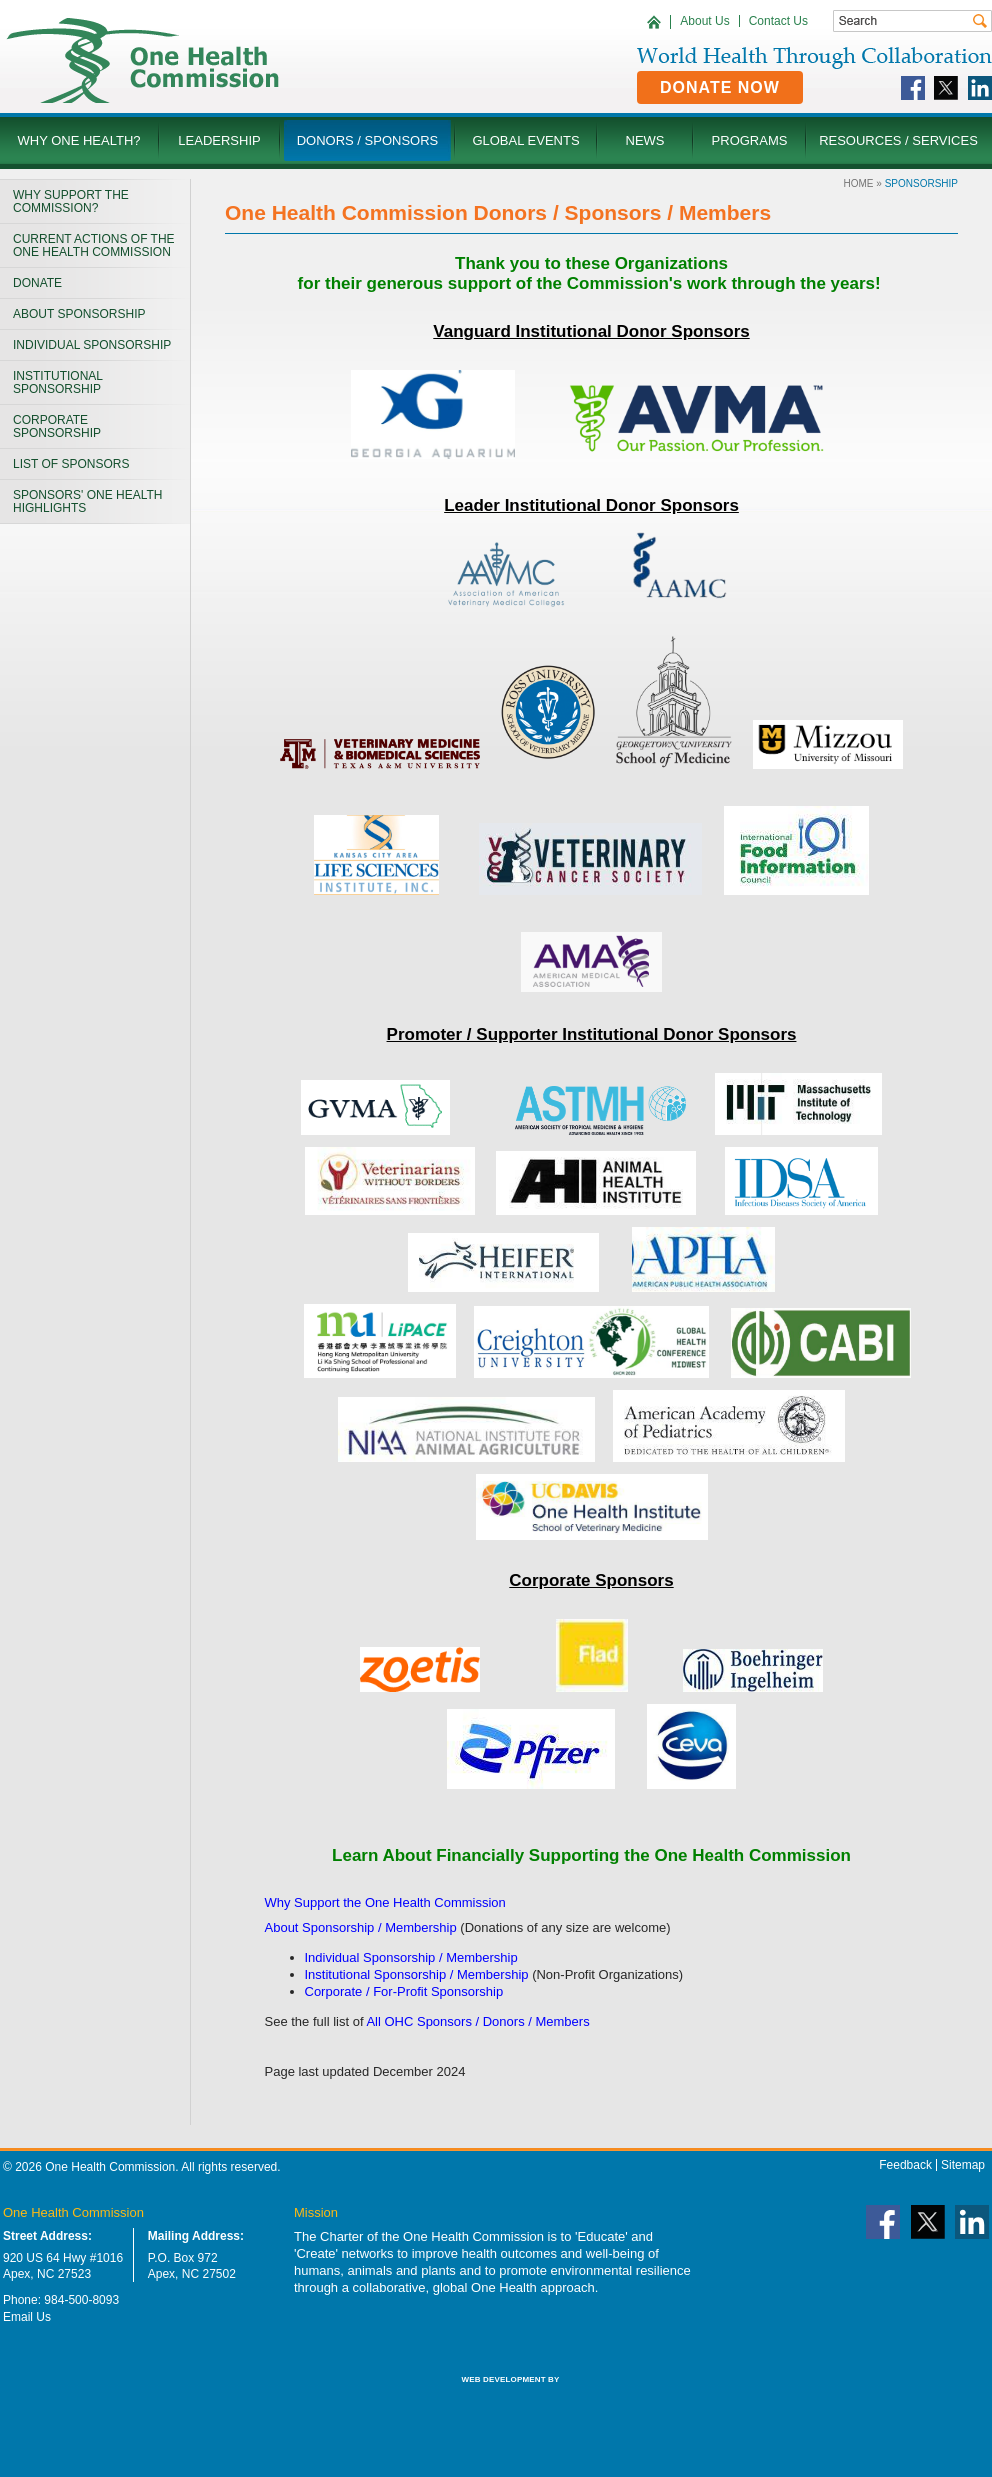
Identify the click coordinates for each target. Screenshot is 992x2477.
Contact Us (778, 21)
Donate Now (720, 87)
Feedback (905, 2165)
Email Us (27, 2317)
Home (859, 183)
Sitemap (963, 2165)
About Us (704, 21)
